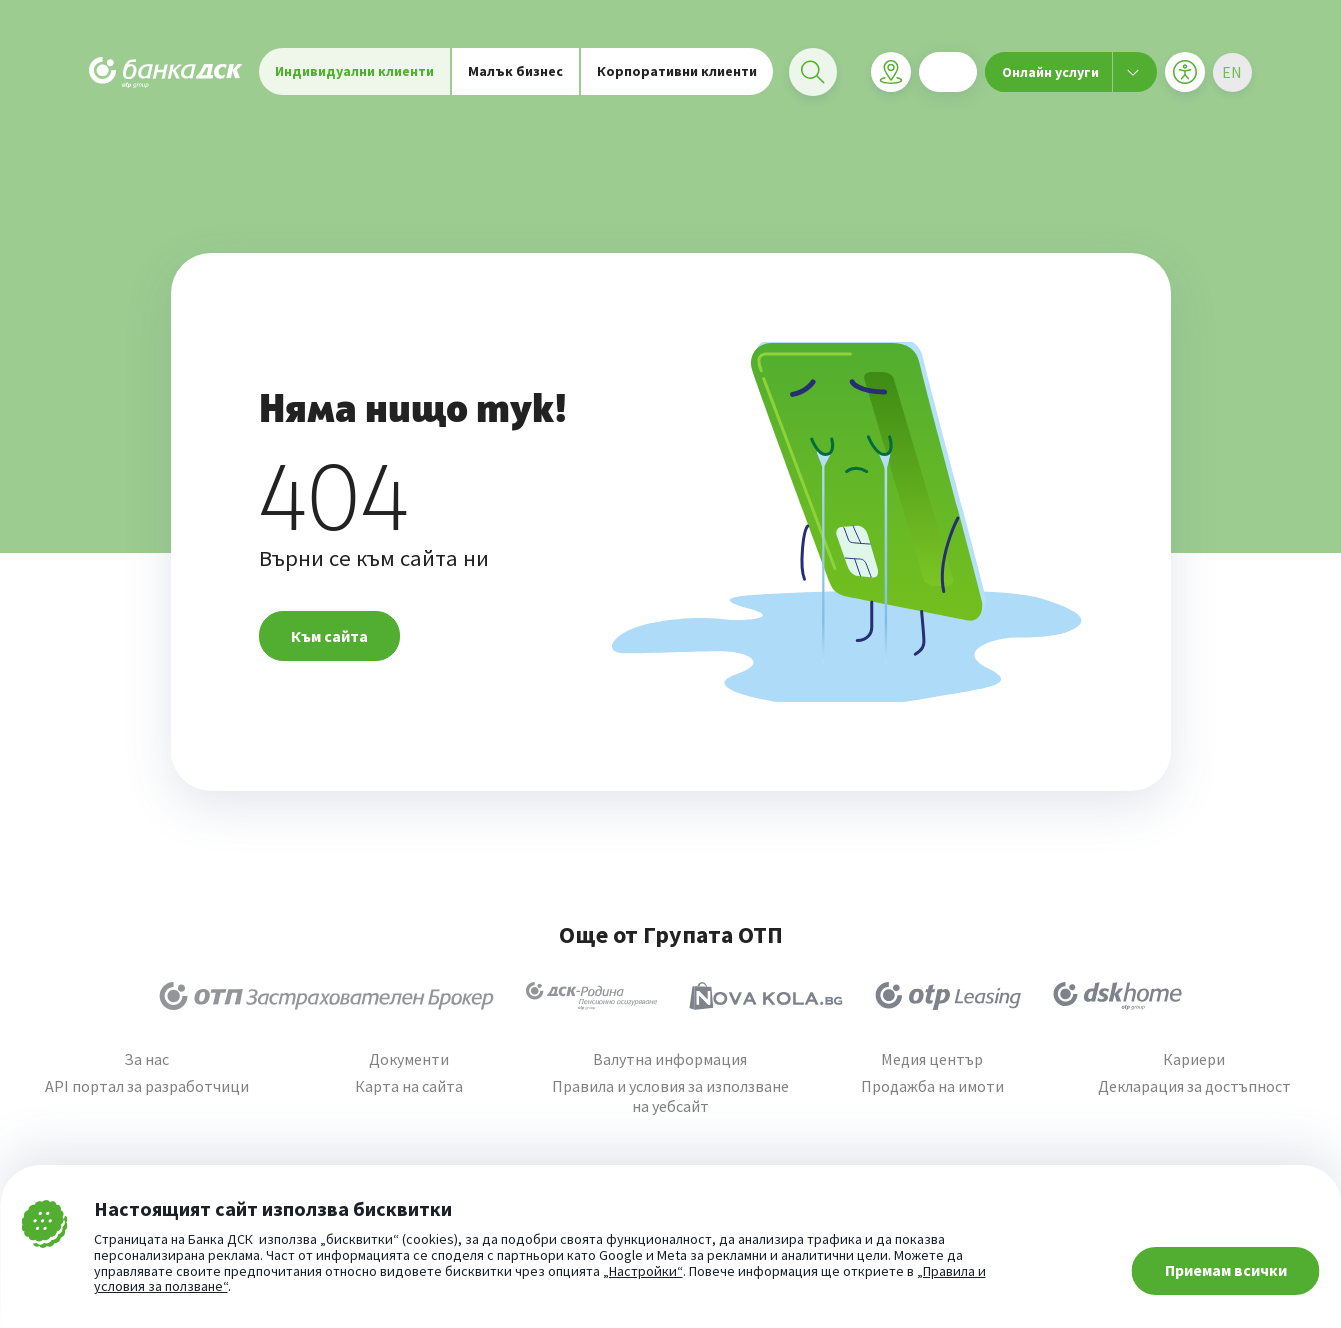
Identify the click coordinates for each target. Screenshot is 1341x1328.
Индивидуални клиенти (354, 80)
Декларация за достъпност (1194, 1086)
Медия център (932, 1059)
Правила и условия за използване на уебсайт (670, 1096)
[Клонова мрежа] (890, 81)
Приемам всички (1226, 1270)
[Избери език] (1232, 81)
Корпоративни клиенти (677, 80)
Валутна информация (670, 1059)
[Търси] (813, 81)
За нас (146, 1059)
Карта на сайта (409, 1086)
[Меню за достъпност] (1184, 81)
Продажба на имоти (932, 1086)
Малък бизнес (515, 80)
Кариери (1194, 1059)
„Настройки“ (643, 1272)
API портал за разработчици (147, 1086)
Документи (409, 1059)
